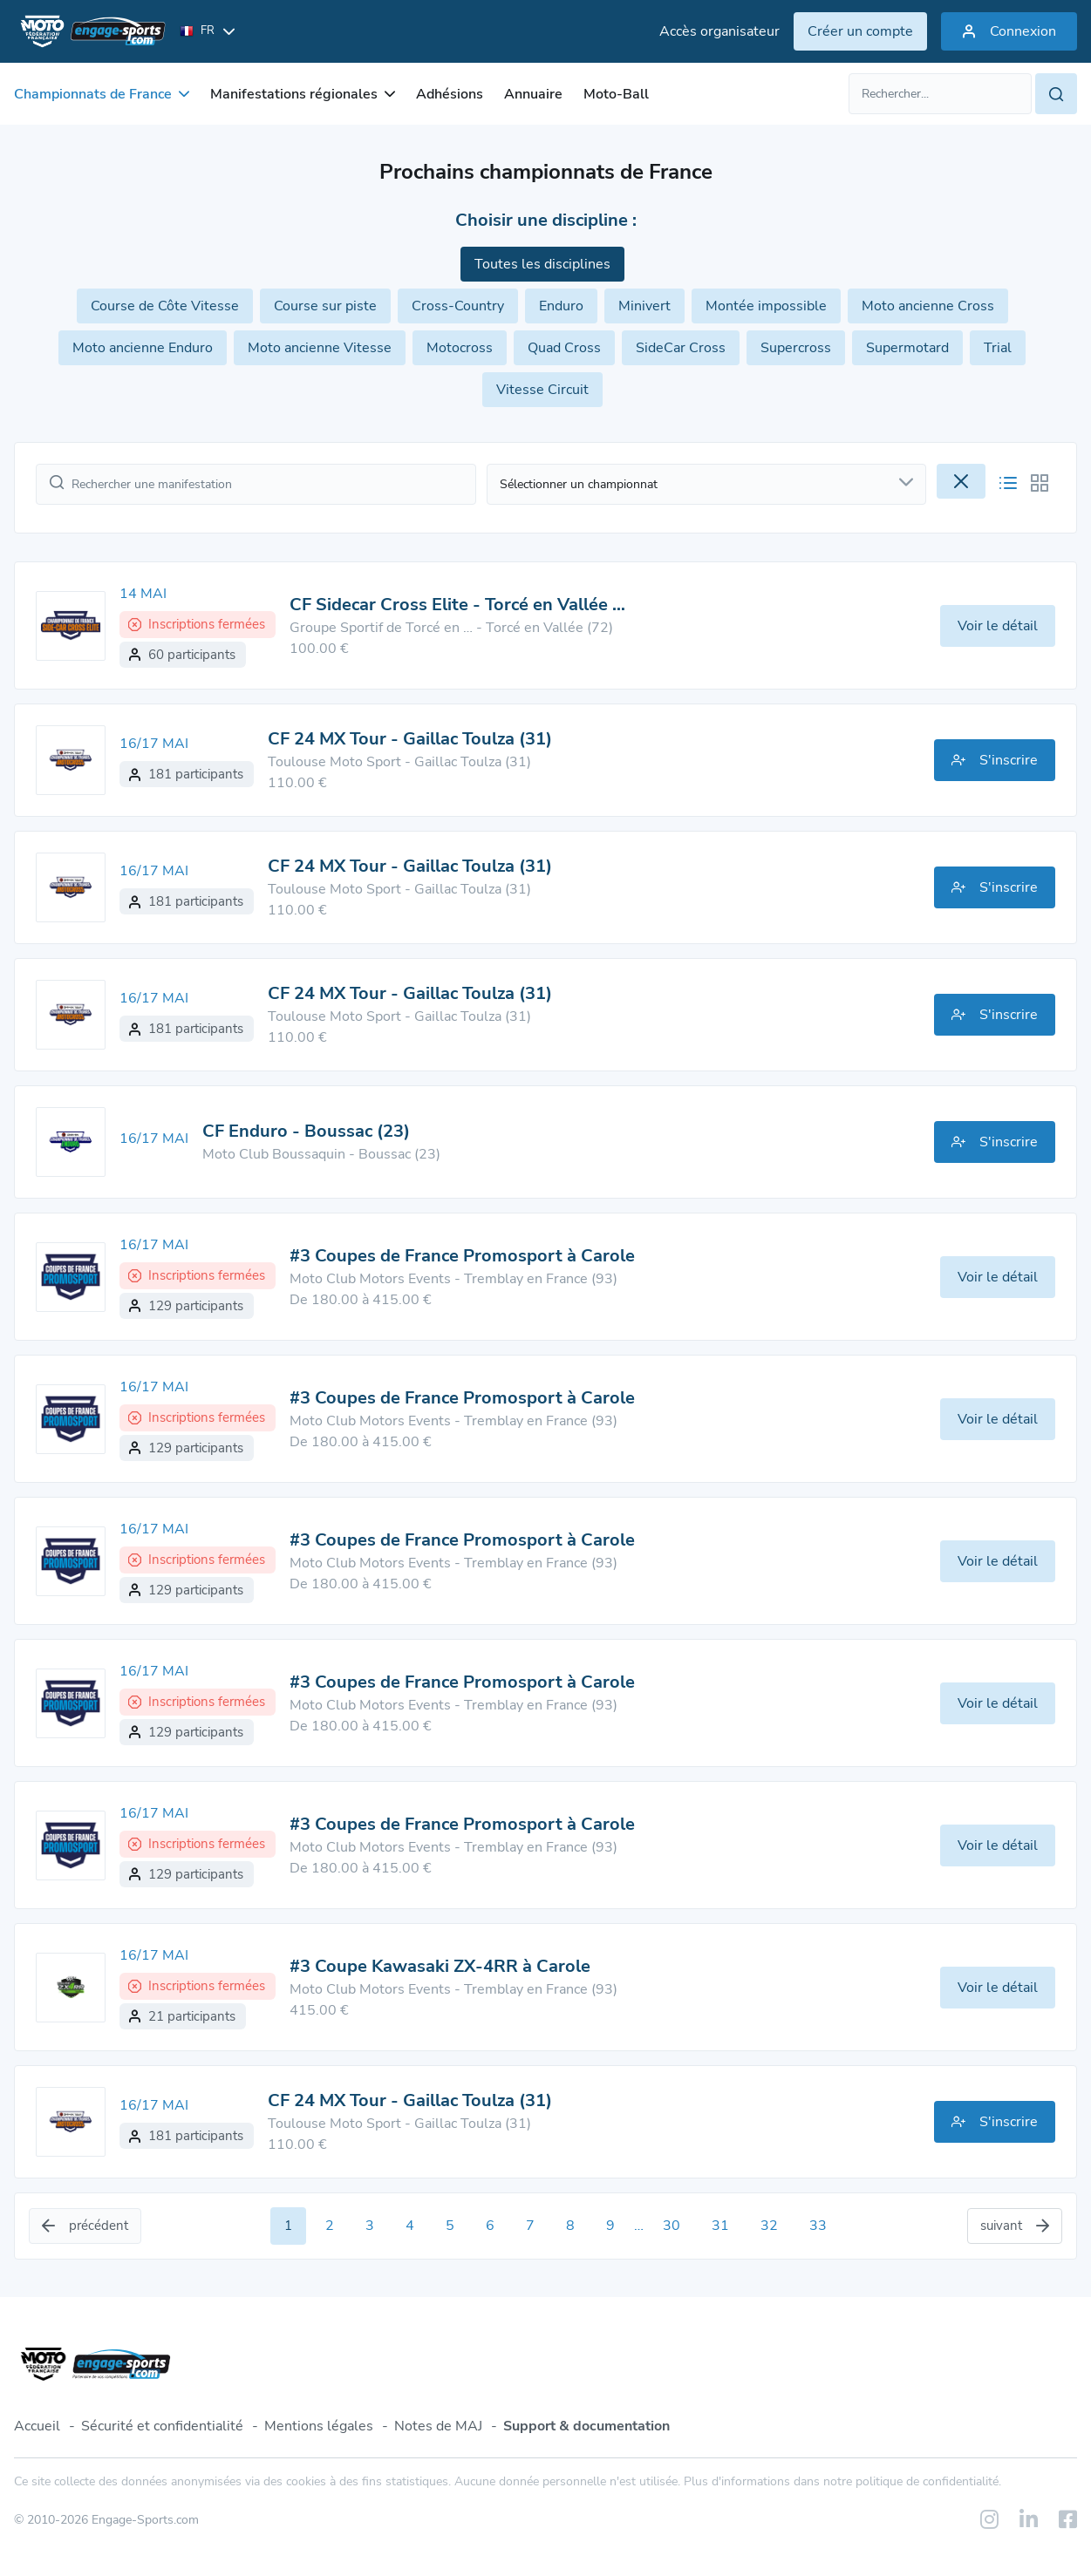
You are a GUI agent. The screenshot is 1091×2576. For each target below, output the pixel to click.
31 (720, 2225)
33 (818, 2225)
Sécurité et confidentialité (162, 2426)
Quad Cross (564, 347)
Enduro (561, 306)
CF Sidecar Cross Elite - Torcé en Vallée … (457, 604)
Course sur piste (325, 306)
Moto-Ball (616, 94)
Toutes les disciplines (542, 264)
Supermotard (907, 347)
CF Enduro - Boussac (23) (306, 1131)
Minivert (644, 306)
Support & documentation (586, 2426)
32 (769, 2225)
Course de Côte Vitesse (165, 306)
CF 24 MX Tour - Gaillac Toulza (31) (410, 739)
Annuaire (533, 94)
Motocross (459, 347)
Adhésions (449, 94)
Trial (998, 347)
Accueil (37, 2426)
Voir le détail (998, 626)
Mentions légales (318, 2426)
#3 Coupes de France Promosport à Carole (462, 1256)
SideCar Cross (681, 347)
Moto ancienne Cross (928, 306)
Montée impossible (766, 306)
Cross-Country (458, 306)
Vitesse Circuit (542, 389)
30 (671, 2225)
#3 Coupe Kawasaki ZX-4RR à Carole (440, 1966)
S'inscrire (994, 760)
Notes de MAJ (438, 2426)
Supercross (795, 347)
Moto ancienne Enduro (142, 347)
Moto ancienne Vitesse (320, 347)
